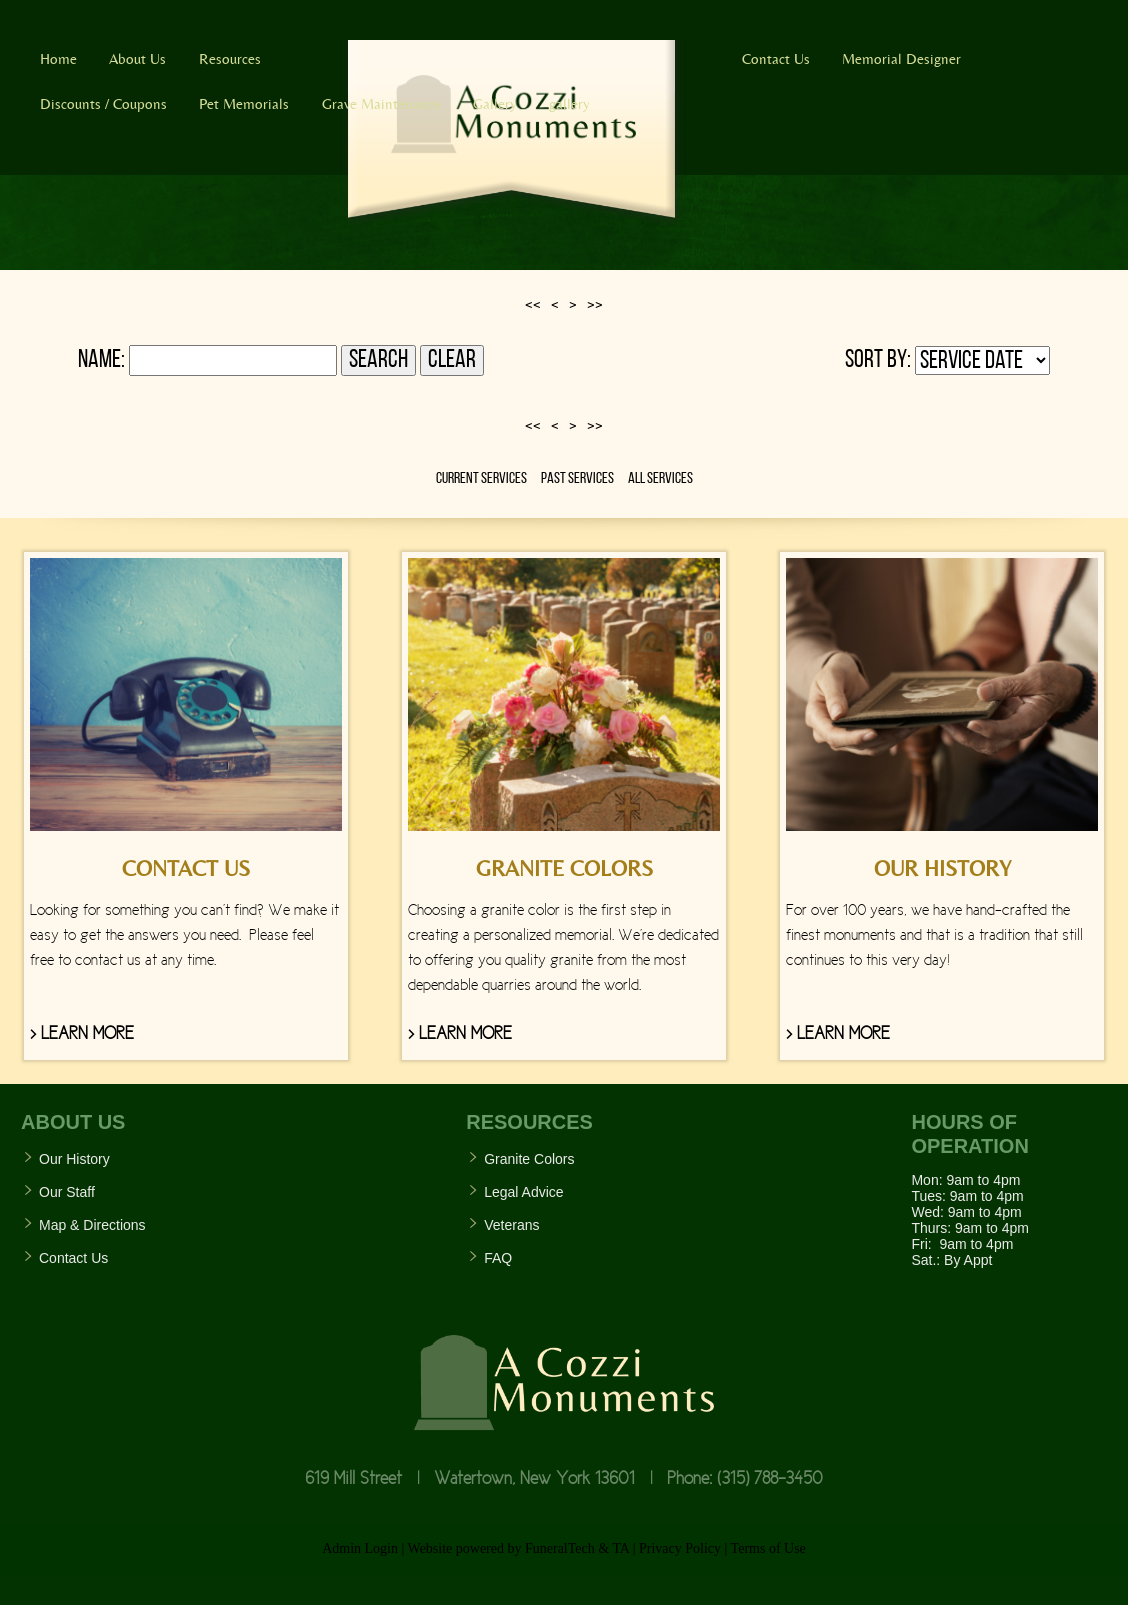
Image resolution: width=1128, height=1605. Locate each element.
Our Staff (67, 1192)
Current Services (481, 479)
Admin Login (360, 1548)
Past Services (577, 479)
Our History (74, 1159)
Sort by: (878, 360)
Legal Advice (523, 1192)
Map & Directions (92, 1225)
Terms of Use (768, 1548)
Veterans (511, 1225)
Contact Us (73, 1258)
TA (620, 1548)
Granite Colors (529, 1159)
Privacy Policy (680, 1548)
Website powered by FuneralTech (501, 1548)
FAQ (498, 1258)
